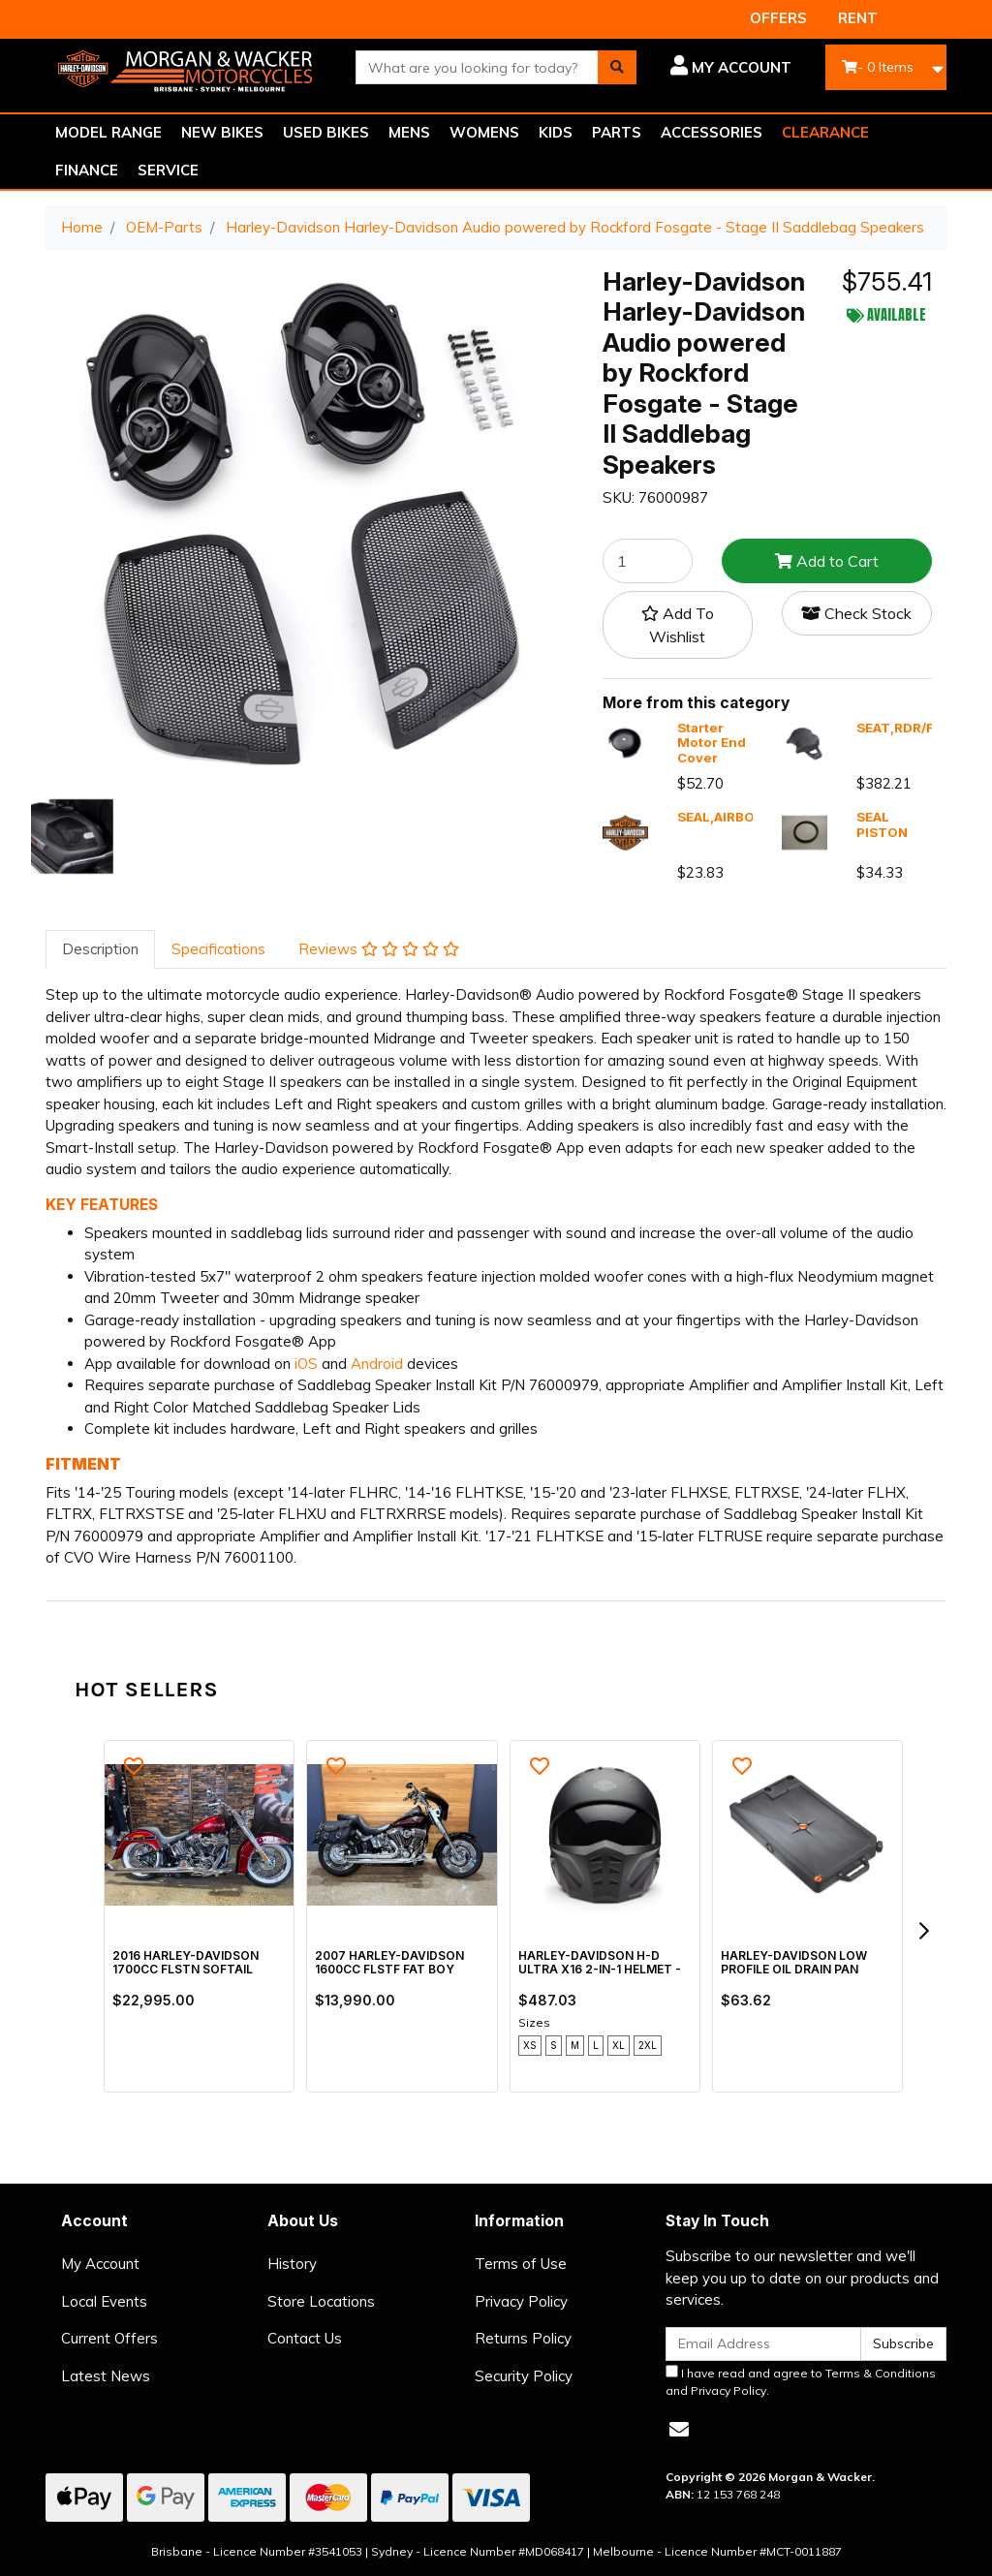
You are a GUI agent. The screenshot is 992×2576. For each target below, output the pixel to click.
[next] (923, 1930)
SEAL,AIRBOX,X (726, 816)
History (292, 2263)
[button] (728, 67)
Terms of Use (521, 2263)
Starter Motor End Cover (711, 743)
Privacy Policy (521, 2301)
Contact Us (304, 2338)
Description (100, 949)
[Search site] (617, 67)
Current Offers (109, 2338)
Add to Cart (827, 561)
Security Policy (524, 2376)
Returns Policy (523, 2338)
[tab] (100, 950)
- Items (878, 67)
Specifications (218, 949)
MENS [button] (409, 132)
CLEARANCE (825, 132)
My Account (100, 2263)
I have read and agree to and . (801, 2381)
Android (377, 1363)
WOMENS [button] (484, 132)
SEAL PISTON (882, 824)
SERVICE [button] (168, 170)
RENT (858, 18)
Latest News (105, 2376)
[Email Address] (763, 2344)
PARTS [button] (616, 132)
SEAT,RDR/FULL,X (914, 727)
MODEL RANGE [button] (108, 132)
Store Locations (321, 2301)
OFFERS (778, 18)
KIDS (556, 132)
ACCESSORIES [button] (711, 132)
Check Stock (856, 613)
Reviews (378, 949)
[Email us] (679, 2429)
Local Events (104, 2301)
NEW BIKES (222, 132)
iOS (306, 1363)
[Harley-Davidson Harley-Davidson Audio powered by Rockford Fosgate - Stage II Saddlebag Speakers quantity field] (648, 561)
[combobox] (477, 67)
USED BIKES (326, 132)
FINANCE (86, 170)
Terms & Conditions (880, 2373)
